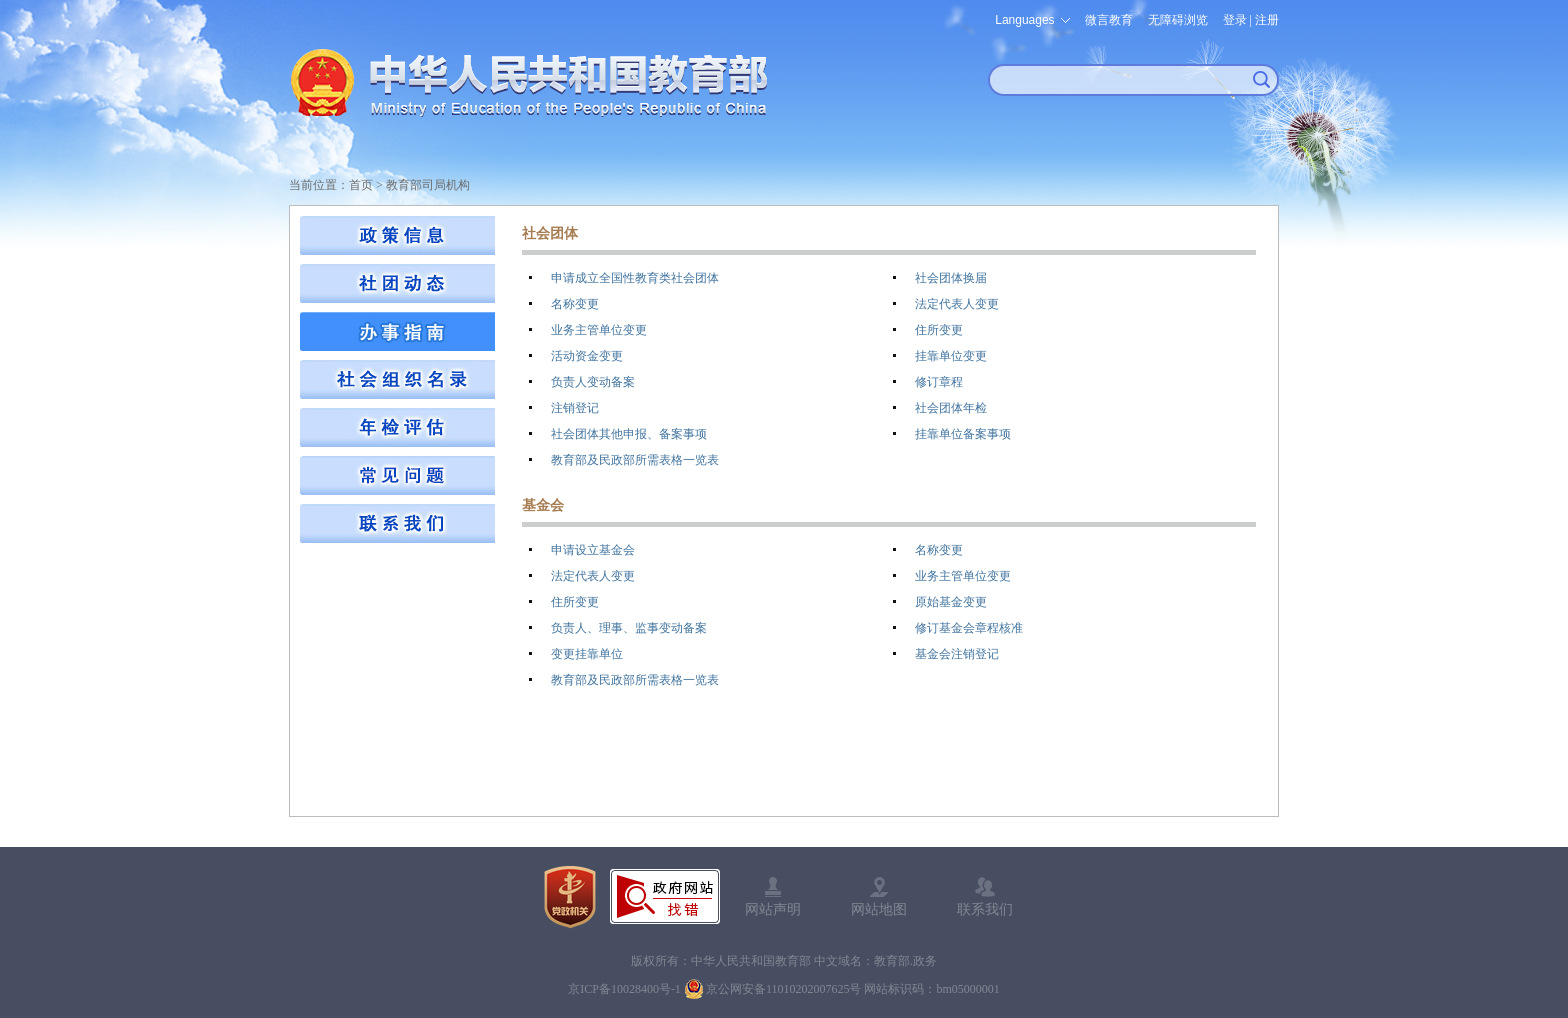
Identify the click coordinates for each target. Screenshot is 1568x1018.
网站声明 (773, 909)
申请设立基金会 (593, 550)
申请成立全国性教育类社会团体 (635, 278)
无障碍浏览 (1178, 20)
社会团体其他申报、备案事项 (629, 434)
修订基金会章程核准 (969, 628)
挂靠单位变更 (951, 356)
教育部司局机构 (428, 185)
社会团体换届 (951, 278)
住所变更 (939, 330)
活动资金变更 (587, 356)
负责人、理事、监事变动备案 (629, 628)
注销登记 (575, 408)
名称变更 (575, 304)
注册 (1267, 20)
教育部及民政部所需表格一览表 (635, 460)
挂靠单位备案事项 (963, 434)
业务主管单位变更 (599, 330)
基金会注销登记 (957, 654)
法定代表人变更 (957, 304)
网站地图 (879, 909)
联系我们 (985, 909)
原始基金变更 (951, 602)
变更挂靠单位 (587, 654)
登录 (1235, 20)
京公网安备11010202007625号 (784, 989)
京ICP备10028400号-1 (624, 989)
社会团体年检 (951, 408)
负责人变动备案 (593, 382)
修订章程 (939, 382)
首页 (361, 185)
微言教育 (1109, 20)
